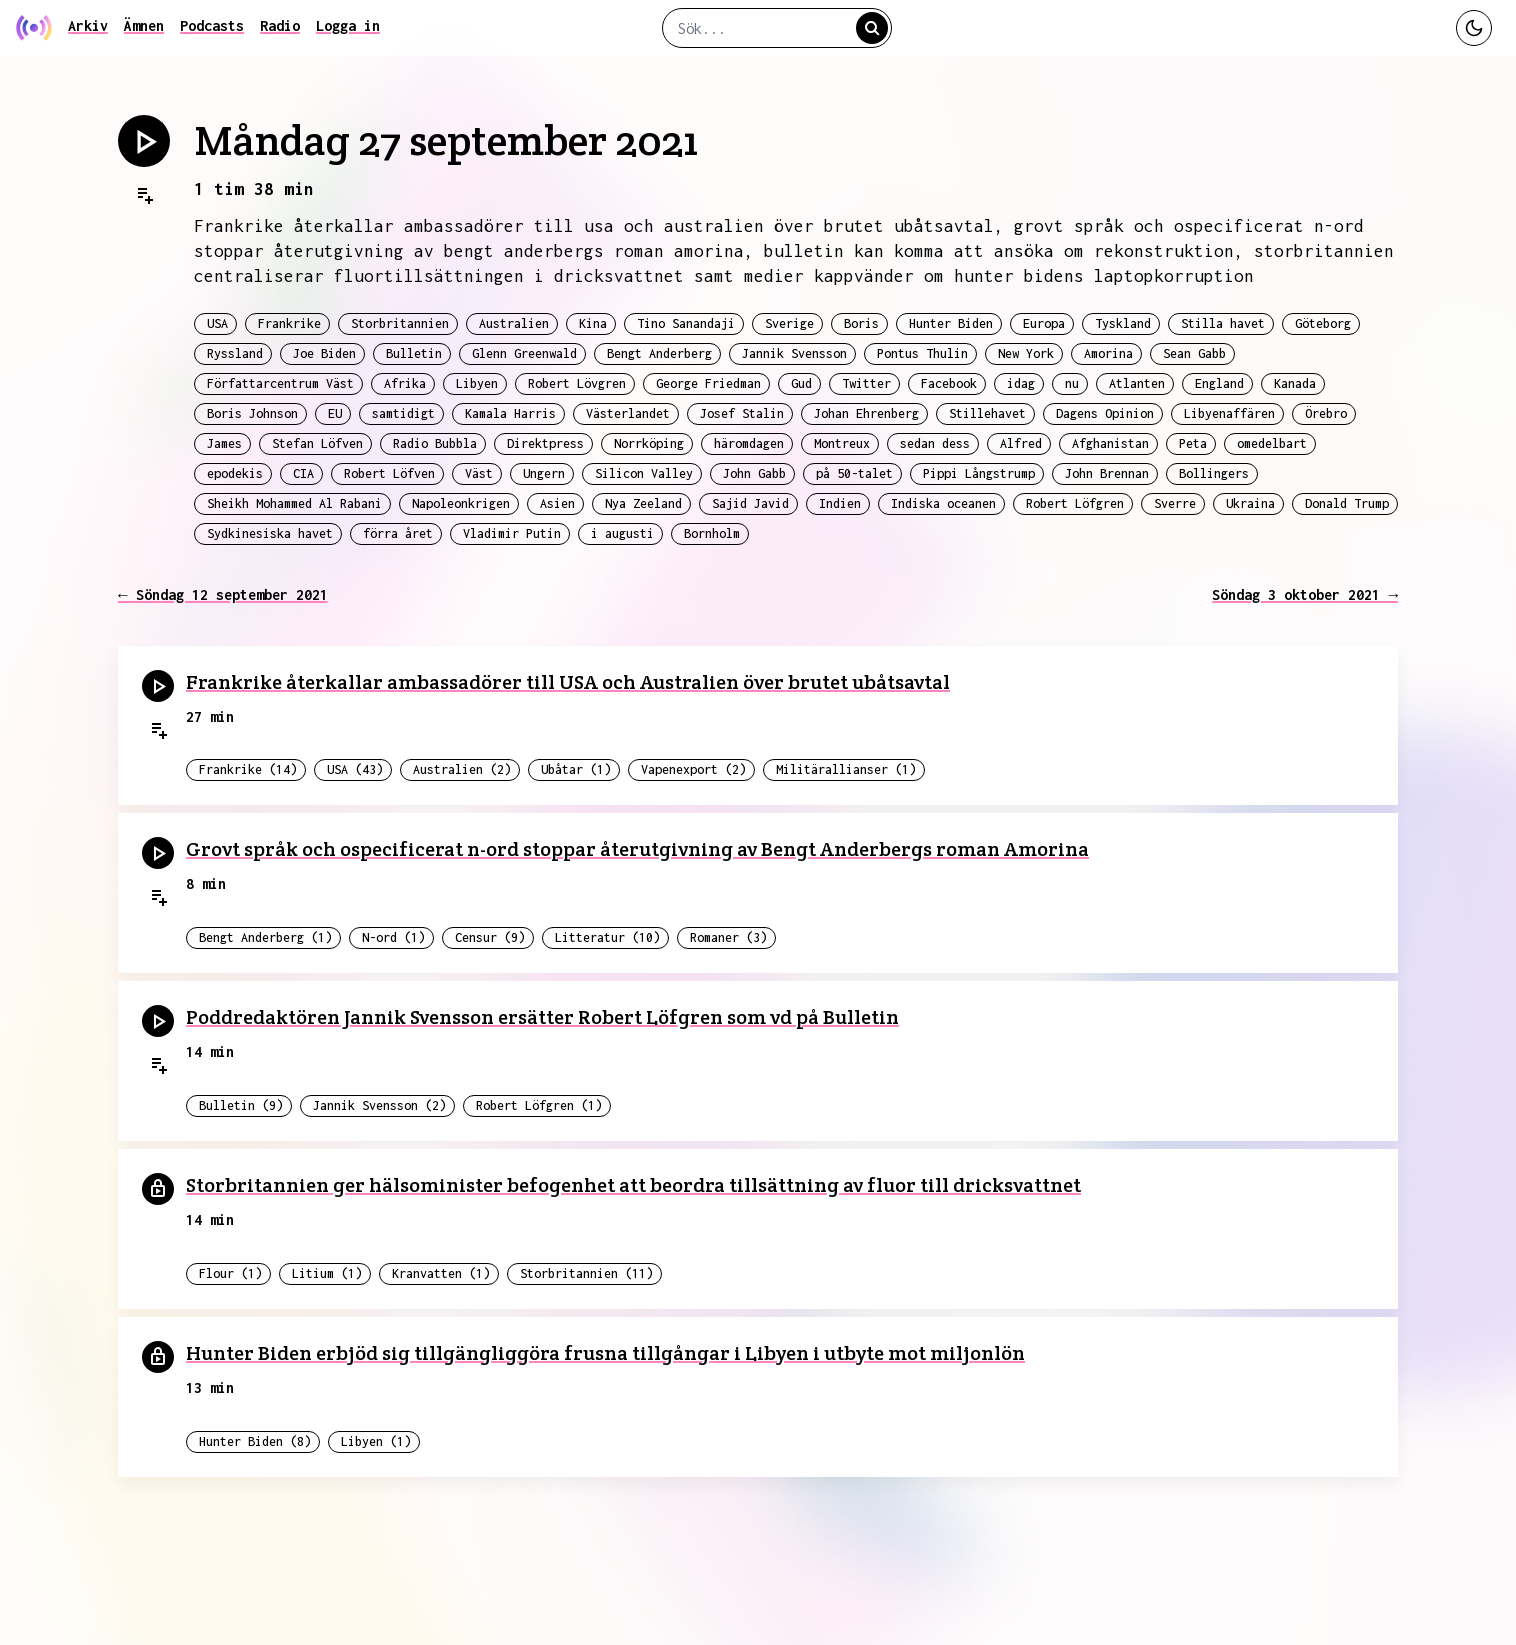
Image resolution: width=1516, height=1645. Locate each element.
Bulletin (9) (241, 1105)
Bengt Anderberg (659, 353)
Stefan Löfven (317, 443)
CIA (303, 473)
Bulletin (414, 353)
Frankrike (289, 323)
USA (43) (355, 769)
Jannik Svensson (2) (379, 1105)
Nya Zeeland (643, 503)
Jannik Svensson (794, 353)
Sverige (789, 323)
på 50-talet (854, 473)
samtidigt (403, 413)
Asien (557, 503)
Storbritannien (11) (586, 1273)
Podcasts (212, 25)
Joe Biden (324, 353)
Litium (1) (327, 1273)
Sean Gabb (1194, 353)
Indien (840, 503)
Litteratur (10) (607, 937)
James (224, 443)
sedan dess (935, 443)
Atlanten (1137, 383)
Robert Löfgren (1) (539, 1105)
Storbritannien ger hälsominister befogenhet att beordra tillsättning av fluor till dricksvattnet (633, 1185)
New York (1026, 353)
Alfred (1021, 443)
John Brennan (1107, 473)
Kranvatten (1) (441, 1273)
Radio (280, 25)
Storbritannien (400, 323)
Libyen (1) (376, 1441)
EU (335, 413)
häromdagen (749, 443)
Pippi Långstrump (979, 473)
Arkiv (88, 25)
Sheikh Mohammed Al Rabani (294, 503)
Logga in (348, 25)
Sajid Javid (750, 503)
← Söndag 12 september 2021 (223, 594)
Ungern (544, 473)
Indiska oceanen (943, 503)
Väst (479, 473)
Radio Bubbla (435, 443)
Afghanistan (1110, 443)
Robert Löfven (389, 473)
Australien (514, 323)
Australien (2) (462, 769)
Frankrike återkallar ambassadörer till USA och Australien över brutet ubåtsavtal (568, 682)
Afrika (405, 383)
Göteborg (1323, 323)
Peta (1193, 443)
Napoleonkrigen (461, 503)
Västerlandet (628, 413)
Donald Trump (1347, 503)
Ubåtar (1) (576, 769)
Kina (593, 323)
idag (1021, 383)
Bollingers (1214, 473)
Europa (1044, 323)
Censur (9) (490, 937)
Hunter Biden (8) (255, 1441)
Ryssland (235, 353)
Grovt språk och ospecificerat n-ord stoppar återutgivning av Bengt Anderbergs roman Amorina (637, 849)
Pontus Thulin (922, 353)
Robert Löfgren (1075, 503)
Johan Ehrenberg (866, 413)
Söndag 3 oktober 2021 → (1305, 594)
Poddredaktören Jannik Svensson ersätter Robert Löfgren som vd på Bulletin (542, 1017)
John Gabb (754, 473)
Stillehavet (987, 413)
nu (1072, 383)
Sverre (1175, 503)
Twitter (866, 383)
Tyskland (1123, 323)
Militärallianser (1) (846, 769)
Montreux (842, 443)
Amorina (1108, 353)
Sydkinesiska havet (270, 533)
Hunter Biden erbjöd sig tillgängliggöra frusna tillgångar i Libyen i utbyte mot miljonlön (605, 1353)
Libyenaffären (1229, 413)
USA (217, 323)
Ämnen (144, 25)
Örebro (1326, 413)
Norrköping (649, 443)
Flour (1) (230, 1273)
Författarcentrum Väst (280, 383)
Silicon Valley (644, 473)
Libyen (477, 383)
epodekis (235, 473)
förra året (398, 533)
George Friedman (708, 383)
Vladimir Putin (512, 533)
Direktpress (545, 443)
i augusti (622, 533)
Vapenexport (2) (693, 769)
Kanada (1295, 383)
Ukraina (1250, 503)
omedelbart (1272, 443)
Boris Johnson (252, 413)
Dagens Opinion (1105, 413)
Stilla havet (1223, 323)
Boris (861, 323)
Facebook (949, 383)
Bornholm (712, 533)
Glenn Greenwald (524, 353)
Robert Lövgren (577, 383)
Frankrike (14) (248, 769)
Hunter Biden (951, 323)
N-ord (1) (393, 937)
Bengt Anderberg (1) (265, 937)
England (1219, 383)
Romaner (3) (728, 937)
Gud (801, 383)
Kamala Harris (510, 413)
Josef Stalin (742, 413)
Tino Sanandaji (686, 323)
